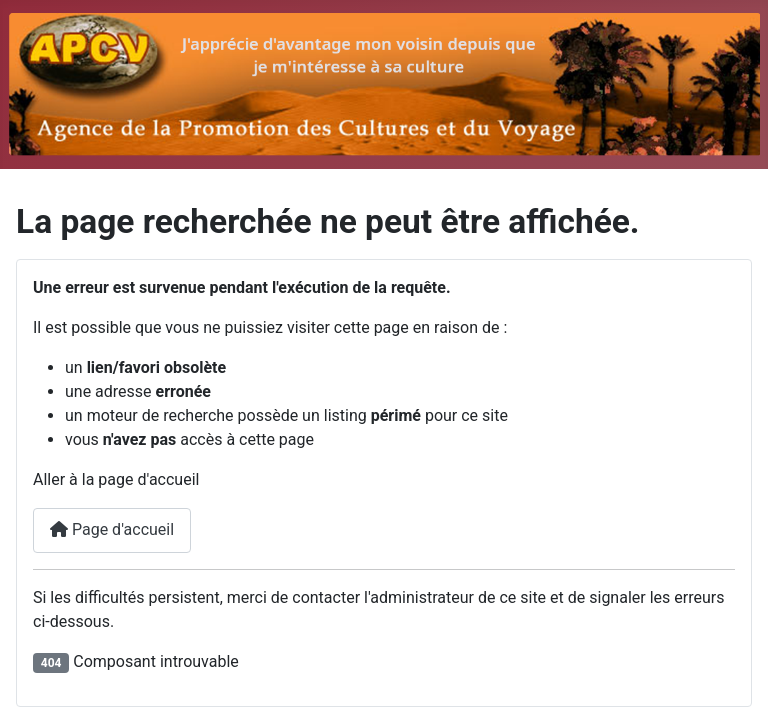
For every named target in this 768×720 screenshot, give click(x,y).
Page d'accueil (112, 529)
